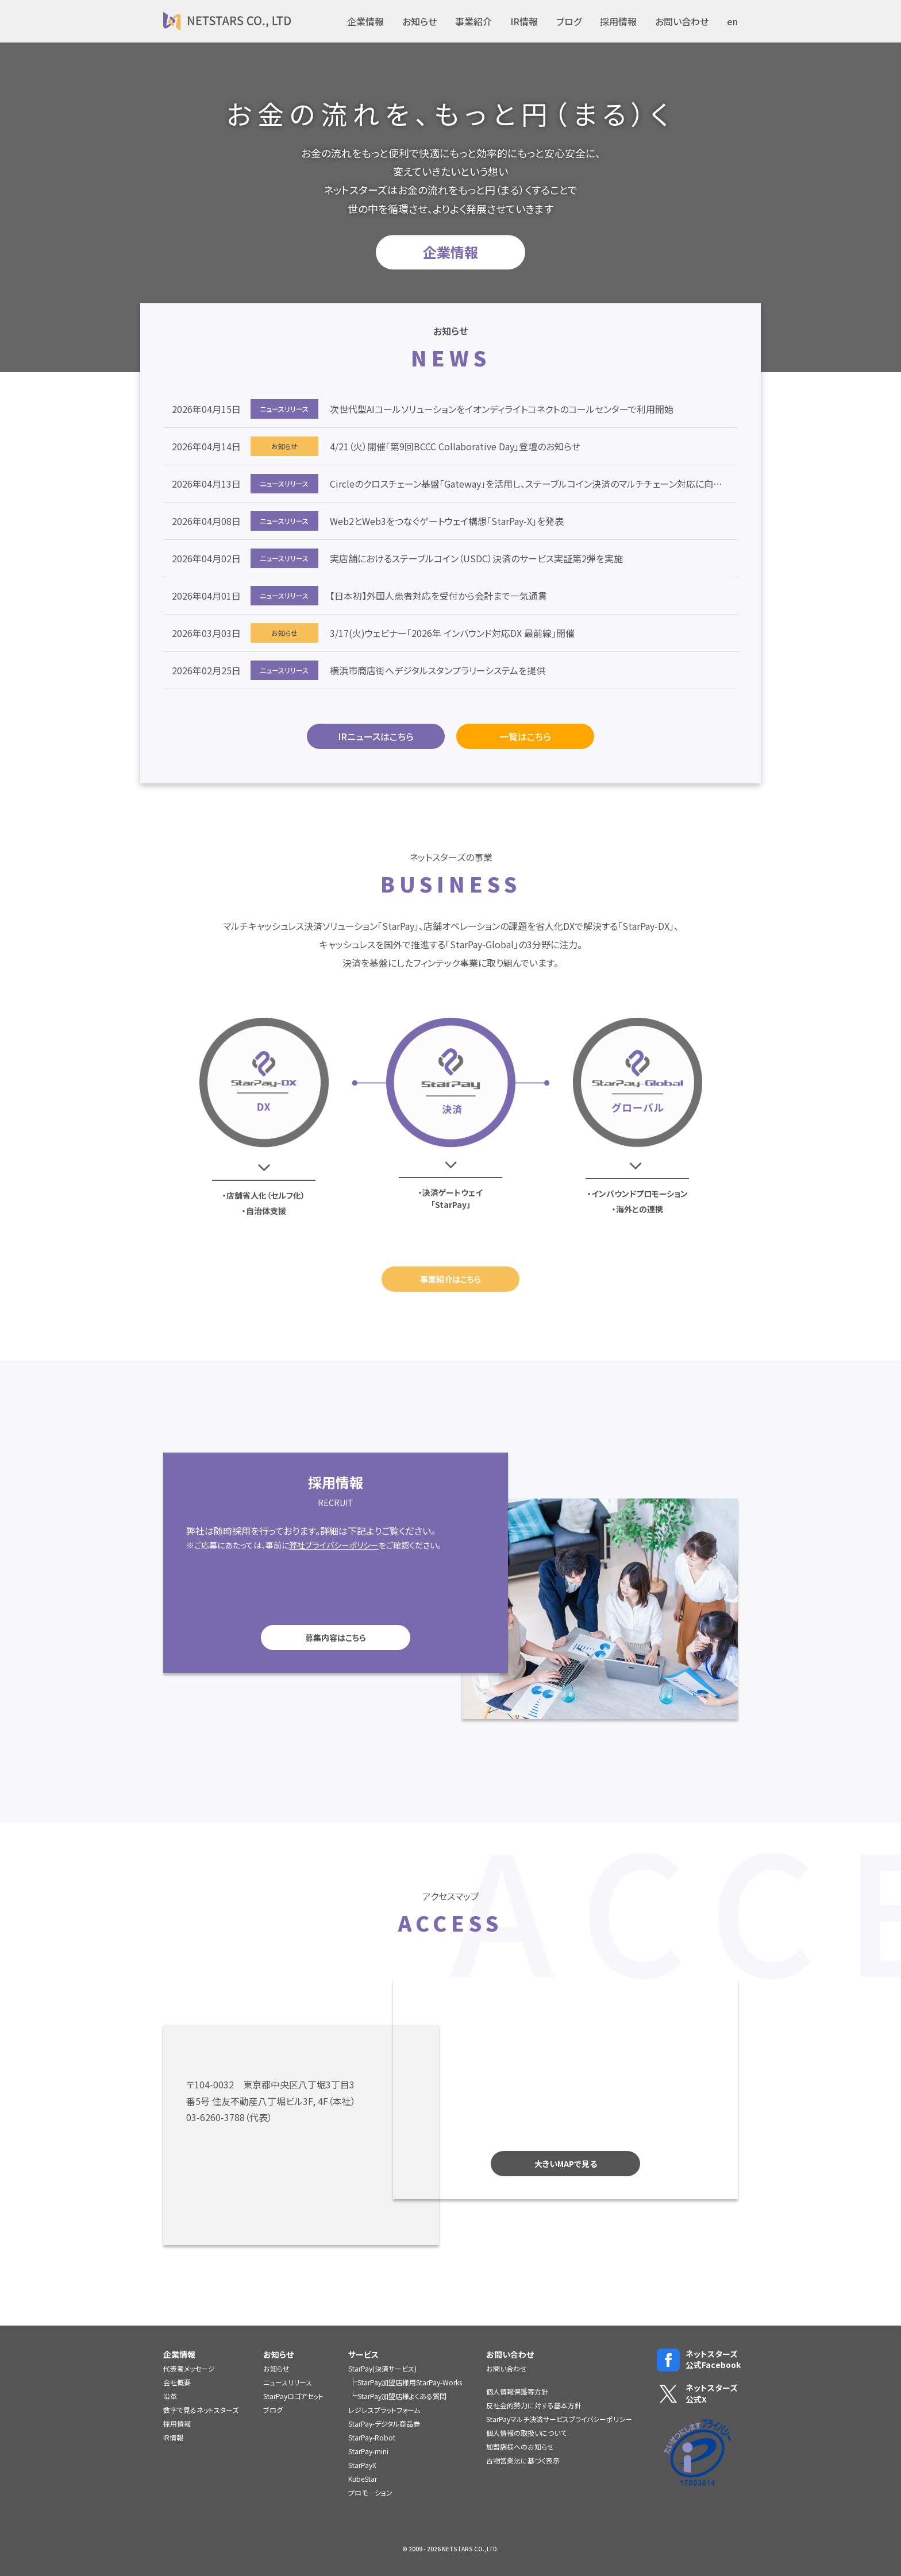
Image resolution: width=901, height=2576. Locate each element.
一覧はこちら (525, 736)
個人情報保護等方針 (517, 2391)
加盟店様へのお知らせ (520, 2446)
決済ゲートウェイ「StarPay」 (452, 1198)
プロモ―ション (370, 2492)
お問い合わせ (682, 21)
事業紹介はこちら (450, 1279)
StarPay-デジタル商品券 (384, 2423)
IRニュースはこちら (376, 736)
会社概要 (177, 2382)
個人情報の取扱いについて (526, 2433)
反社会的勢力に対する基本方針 (534, 2405)
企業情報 (365, 21)
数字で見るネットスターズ (200, 2410)
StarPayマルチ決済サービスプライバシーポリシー (559, 2419)
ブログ (569, 21)
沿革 (170, 2396)
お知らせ (419, 21)
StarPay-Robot (371, 2437)
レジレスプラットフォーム (384, 2410)
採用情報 (618, 21)
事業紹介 (473, 21)
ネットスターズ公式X (697, 2393)
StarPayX (362, 2465)
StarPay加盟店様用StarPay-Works (409, 2382)
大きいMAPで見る (598, 2163)
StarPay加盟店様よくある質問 (401, 2396)
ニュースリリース (287, 2382)
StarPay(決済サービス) (382, 2368)
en (732, 21)
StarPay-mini (368, 2451)
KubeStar (362, 2479)
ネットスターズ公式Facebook (697, 2360)
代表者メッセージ (189, 2368)
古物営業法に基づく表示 (523, 2460)
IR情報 (524, 21)
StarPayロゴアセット (293, 2396)
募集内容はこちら (302, 1637)
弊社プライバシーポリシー (301, 1545)
